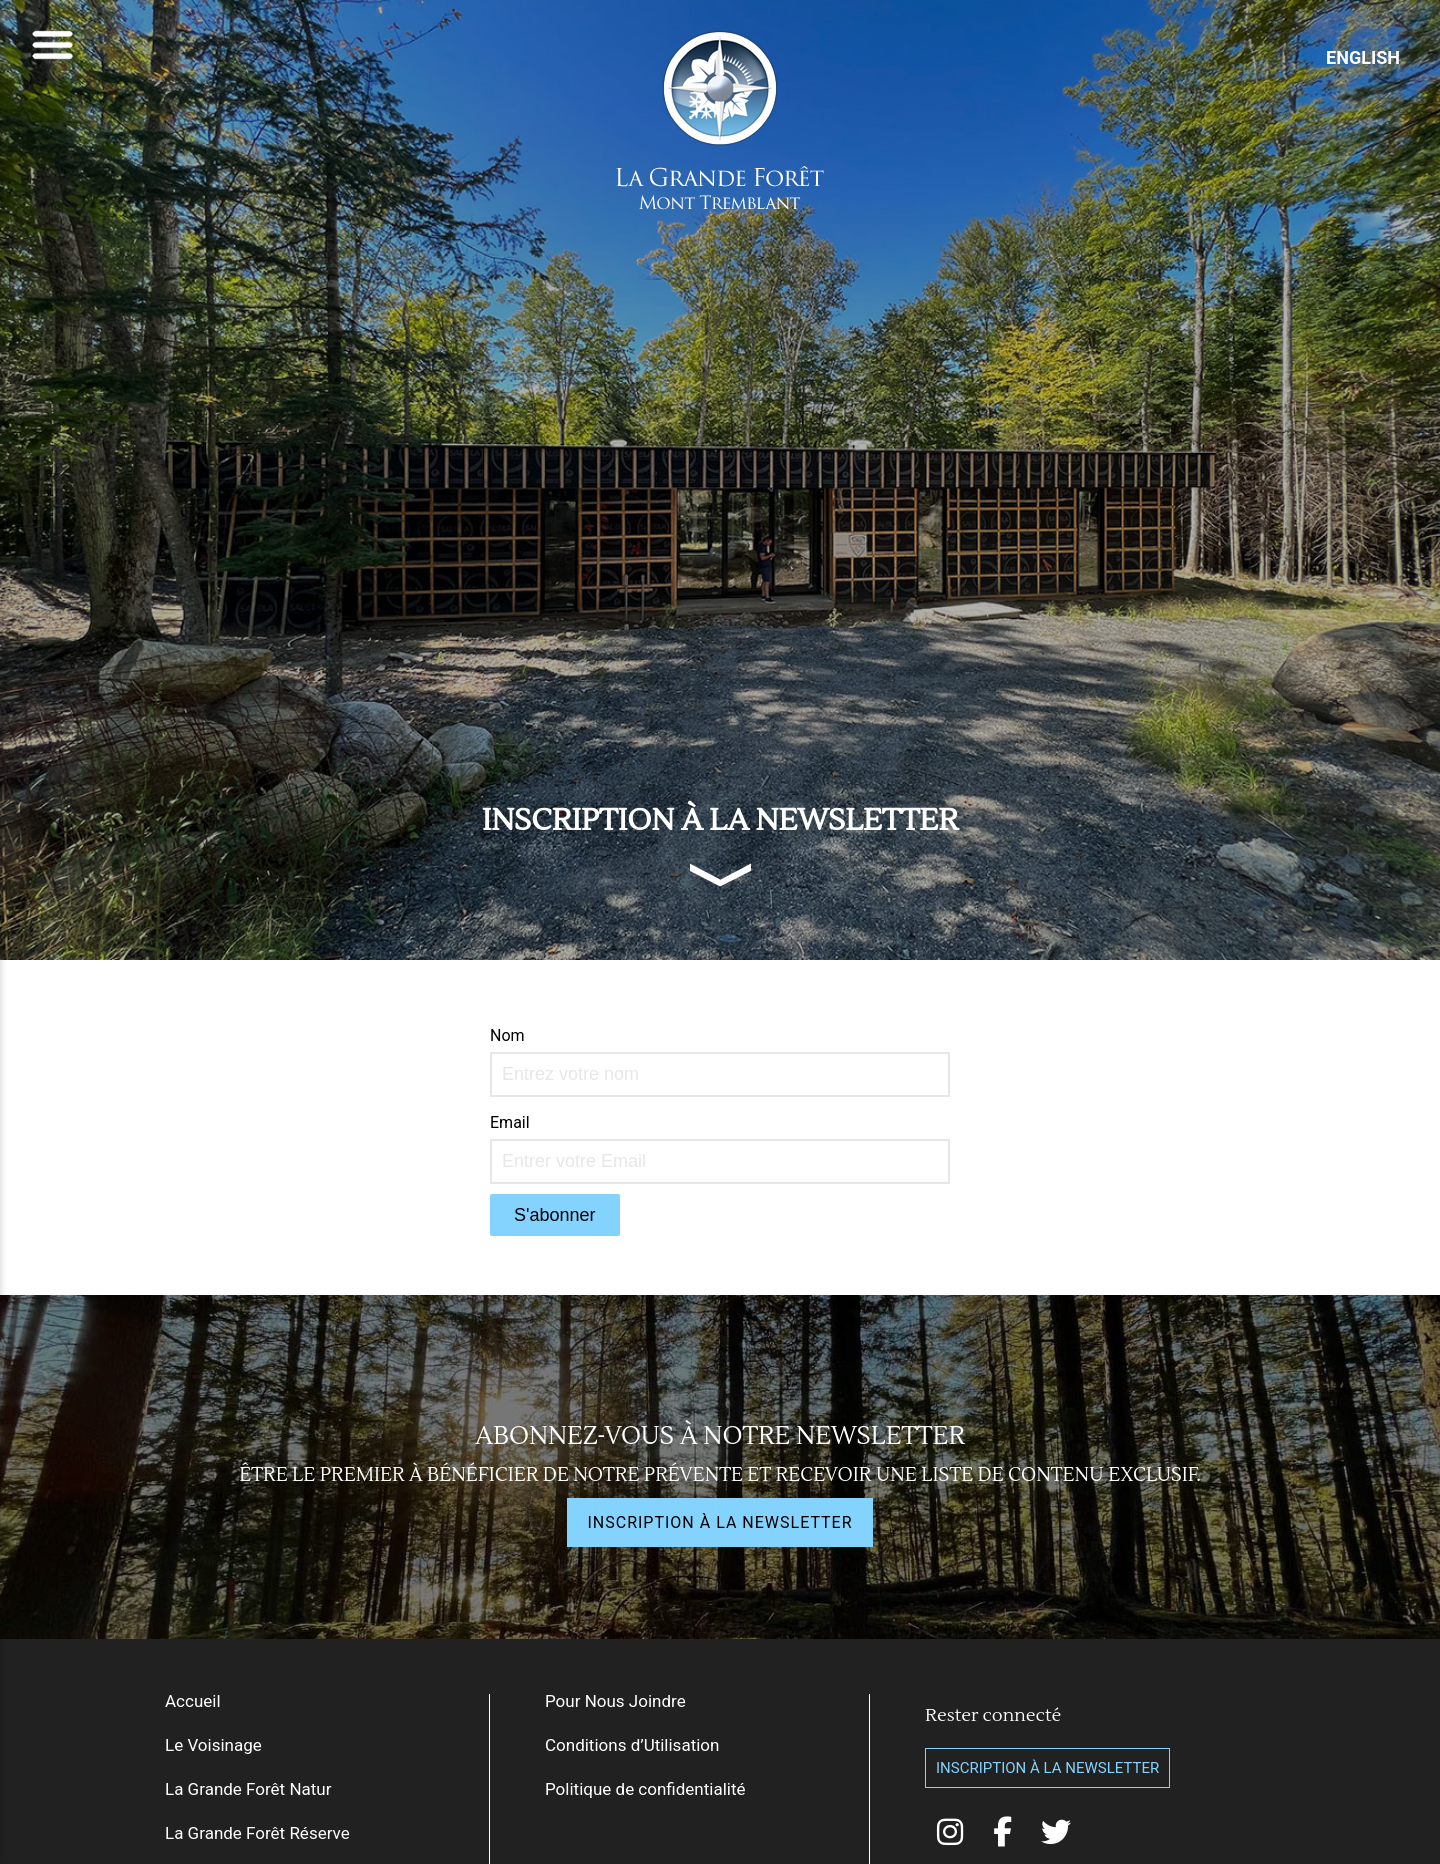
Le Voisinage (213, 1745)
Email (510, 1122)
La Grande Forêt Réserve (257, 1833)
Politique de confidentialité (645, 1789)
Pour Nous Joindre (615, 1701)
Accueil (193, 1701)
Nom (507, 1035)
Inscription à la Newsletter (1047, 1768)
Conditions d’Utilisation (632, 1745)
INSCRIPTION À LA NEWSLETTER (719, 1522)
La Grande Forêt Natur (248, 1789)
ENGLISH (1363, 57)
